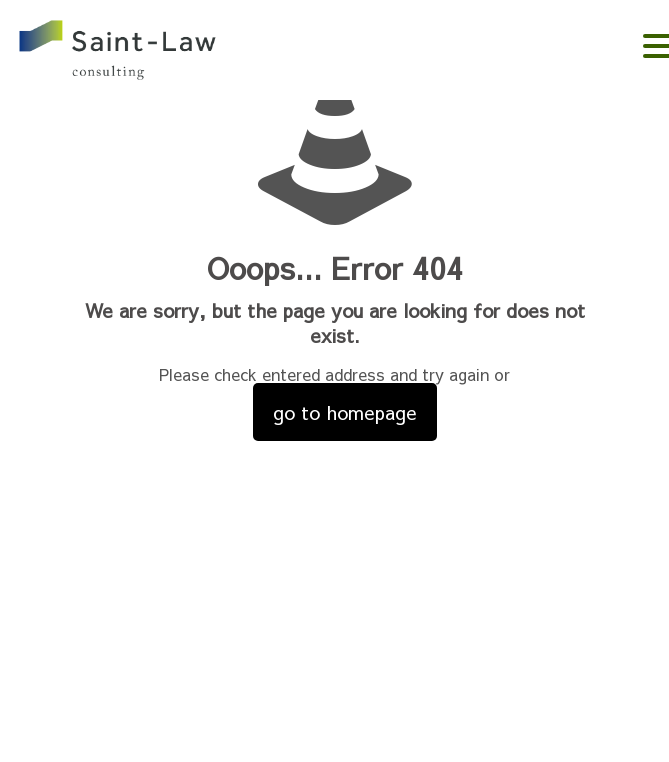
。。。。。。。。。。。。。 (146, 52)
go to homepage (345, 412)
